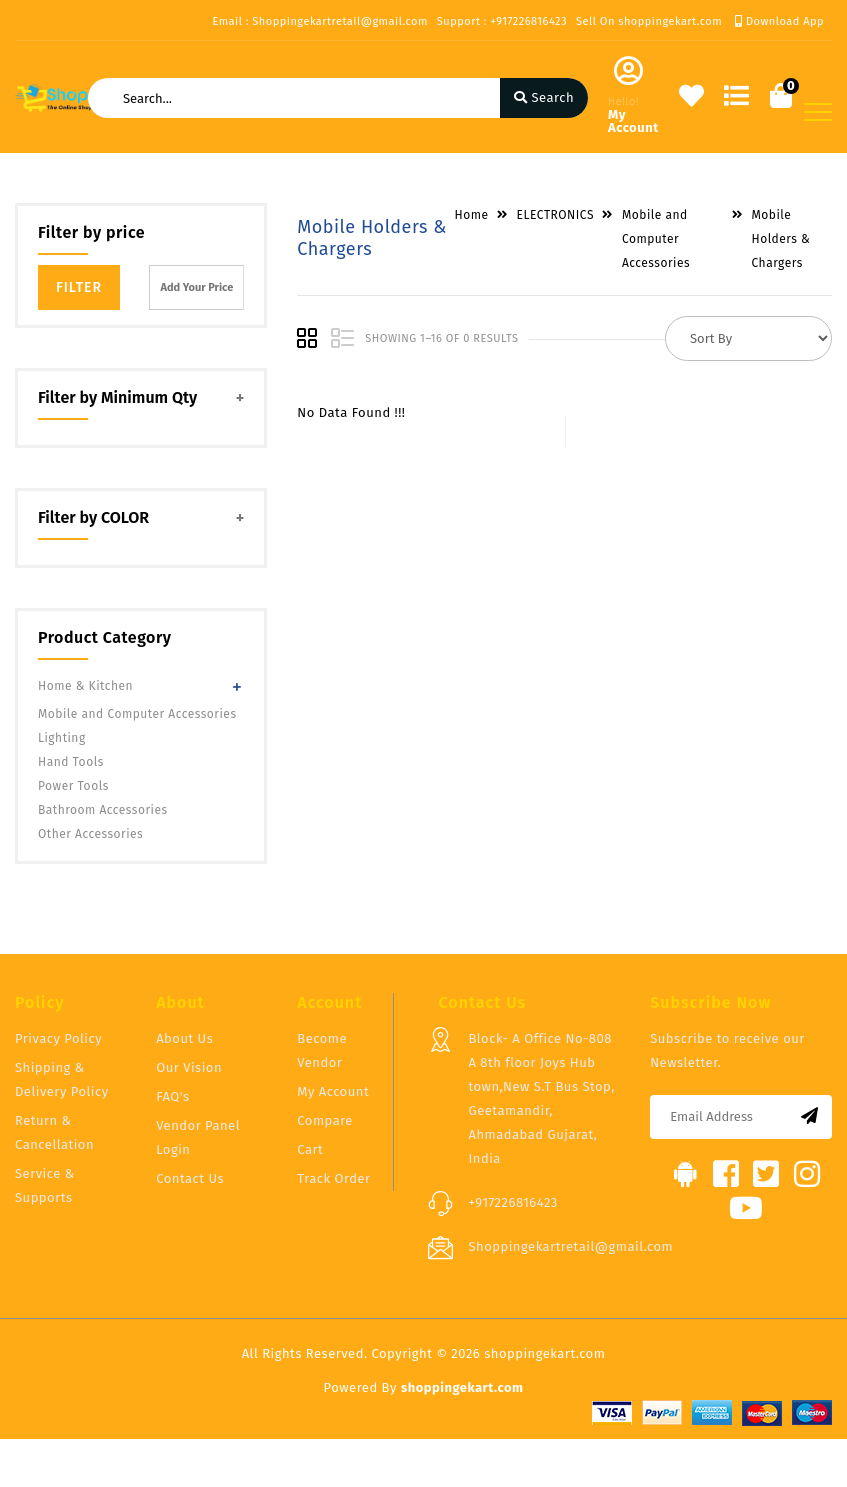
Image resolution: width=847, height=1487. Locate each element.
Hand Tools (71, 762)
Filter (79, 287)
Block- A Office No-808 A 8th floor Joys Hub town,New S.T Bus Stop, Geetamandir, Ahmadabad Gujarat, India (541, 1098)
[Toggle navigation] (818, 112)
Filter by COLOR (93, 517)
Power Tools (73, 786)
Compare (325, 1120)
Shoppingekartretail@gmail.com (570, 1246)
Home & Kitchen (85, 686)
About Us (184, 1038)
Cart (310, 1149)
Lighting (62, 738)
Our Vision (189, 1067)
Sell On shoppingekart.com (649, 21)
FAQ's (172, 1096)
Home (472, 215)
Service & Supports (45, 1185)
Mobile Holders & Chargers (781, 239)
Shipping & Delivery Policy (62, 1079)
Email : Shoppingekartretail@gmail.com (319, 21)
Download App (779, 21)
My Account (333, 1091)
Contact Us (190, 1178)
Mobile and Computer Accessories (137, 714)
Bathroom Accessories (103, 810)
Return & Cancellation (54, 1132)
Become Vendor (322, 1050)
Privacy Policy (58, 1038)
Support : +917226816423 (502, 21)
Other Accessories (90, 834)
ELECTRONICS (555, 215)
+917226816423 (512, 1202)
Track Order (333, 1178)
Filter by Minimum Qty (117, 397)
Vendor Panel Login (198, 1137)
